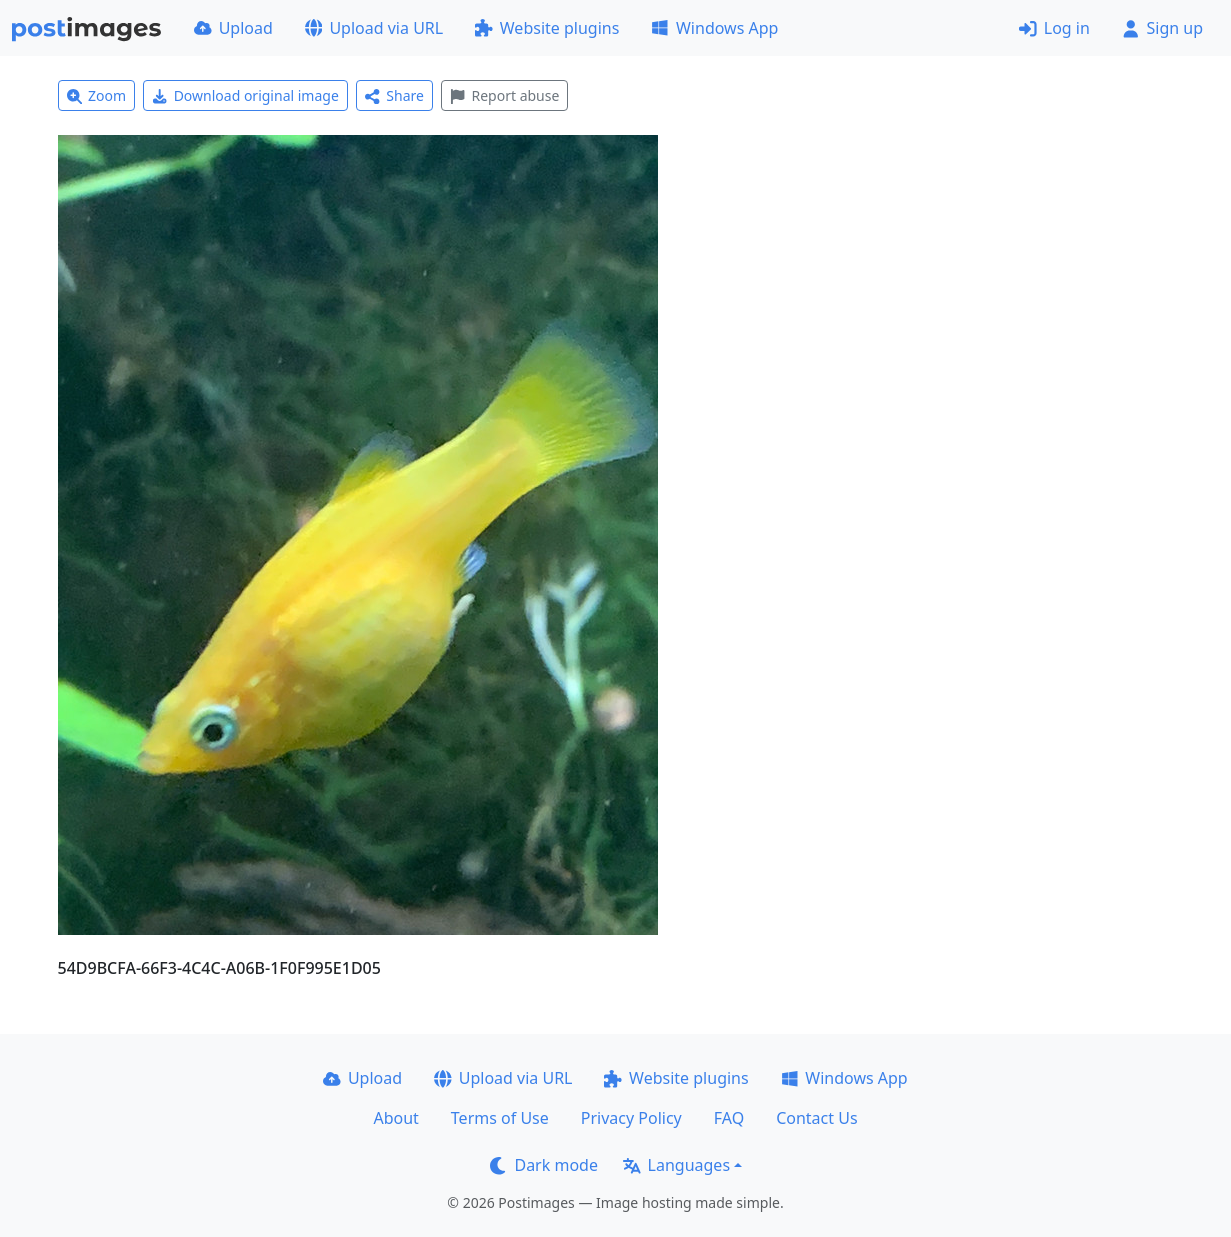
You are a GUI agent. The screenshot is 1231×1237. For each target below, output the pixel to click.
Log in (1054, 28)
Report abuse (504, 95)
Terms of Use (500, 1118)
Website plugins (547, 28)
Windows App (714, 28)
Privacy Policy (631, 1118)
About (395, 1118)
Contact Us (816, 1118)
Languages (676, 1165)
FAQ (729, 1118)
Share (394, 95)
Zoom (97, 95)
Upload (233, 28)
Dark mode (544, 1165)
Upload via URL (374, 28)
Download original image (245, 95)
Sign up (1162, 28)
